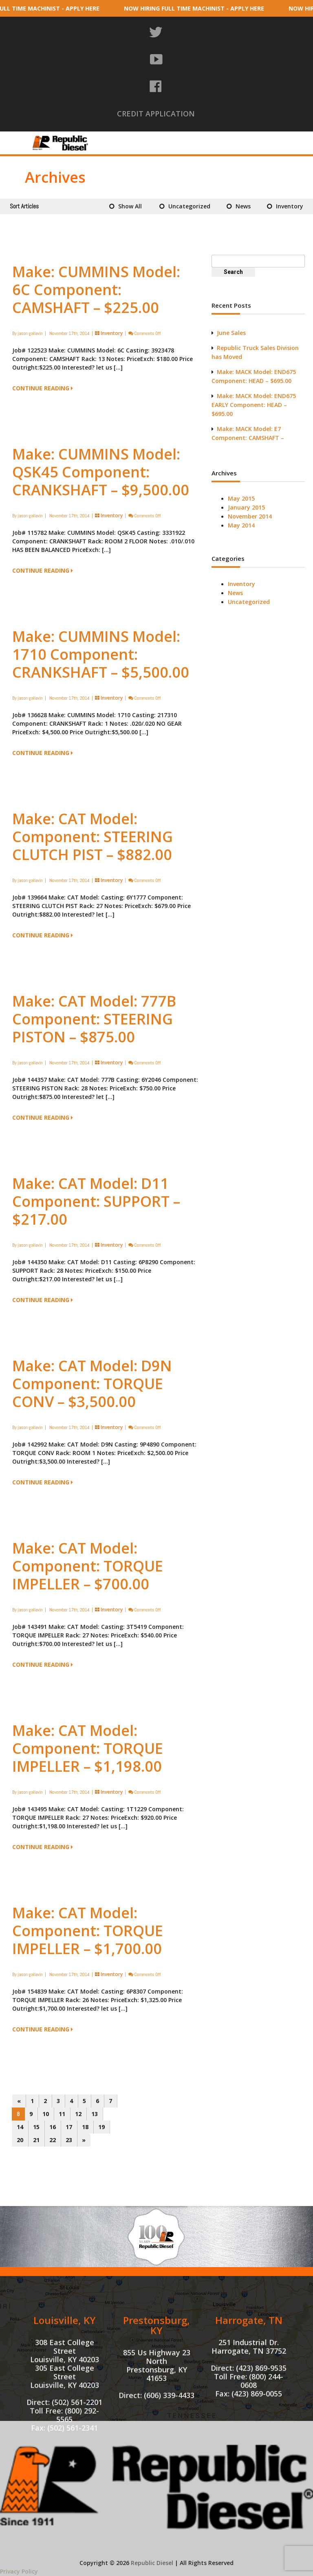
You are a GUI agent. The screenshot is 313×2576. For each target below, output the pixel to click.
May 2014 (241, 525)
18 (85, 2127)
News (243, 206)
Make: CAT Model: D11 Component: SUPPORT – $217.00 (96, 1201)
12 (78, 2114)
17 (69, 2127)
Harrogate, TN (248, 2394)
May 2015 (241, 498)
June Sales (231, 333)
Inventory (167, 136)
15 (36, 2127)
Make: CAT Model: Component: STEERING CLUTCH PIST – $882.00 (92, 837)
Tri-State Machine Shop (141, 147)
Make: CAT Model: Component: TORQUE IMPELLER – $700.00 (87, 1566)
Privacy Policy (19, 2571)
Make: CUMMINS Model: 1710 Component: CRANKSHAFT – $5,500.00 (100, 654)
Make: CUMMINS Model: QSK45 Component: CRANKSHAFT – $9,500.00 (100, 472)
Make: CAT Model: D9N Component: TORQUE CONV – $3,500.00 (92, 1384)
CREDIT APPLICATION (156, 113)
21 (36, 2140)
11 (62, 2114)
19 (101, 2127)
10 (45, 2114)
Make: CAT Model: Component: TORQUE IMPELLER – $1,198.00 (87, 1748)
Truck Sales (212, 147)
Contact (257, 147)
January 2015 (246, 507)
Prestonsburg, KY (156, 2399)
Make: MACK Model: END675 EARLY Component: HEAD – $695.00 (254, 405)
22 (52, 2140)
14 (20, 2127)
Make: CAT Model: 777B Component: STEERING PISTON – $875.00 (94, 1019)
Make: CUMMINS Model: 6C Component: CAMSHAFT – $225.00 (96, 289)
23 (69, 2140)
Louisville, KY (64, 2394)
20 (20, 2140)
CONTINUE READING (42, 388)
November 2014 (250, 516)
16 (52, 2127)
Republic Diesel (152, 2563)
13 (94, 2114)
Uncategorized (189, 206)
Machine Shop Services (233, 136)
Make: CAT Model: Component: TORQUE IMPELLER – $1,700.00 (87, 1931)
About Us (118, 136)
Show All (130, 206)
